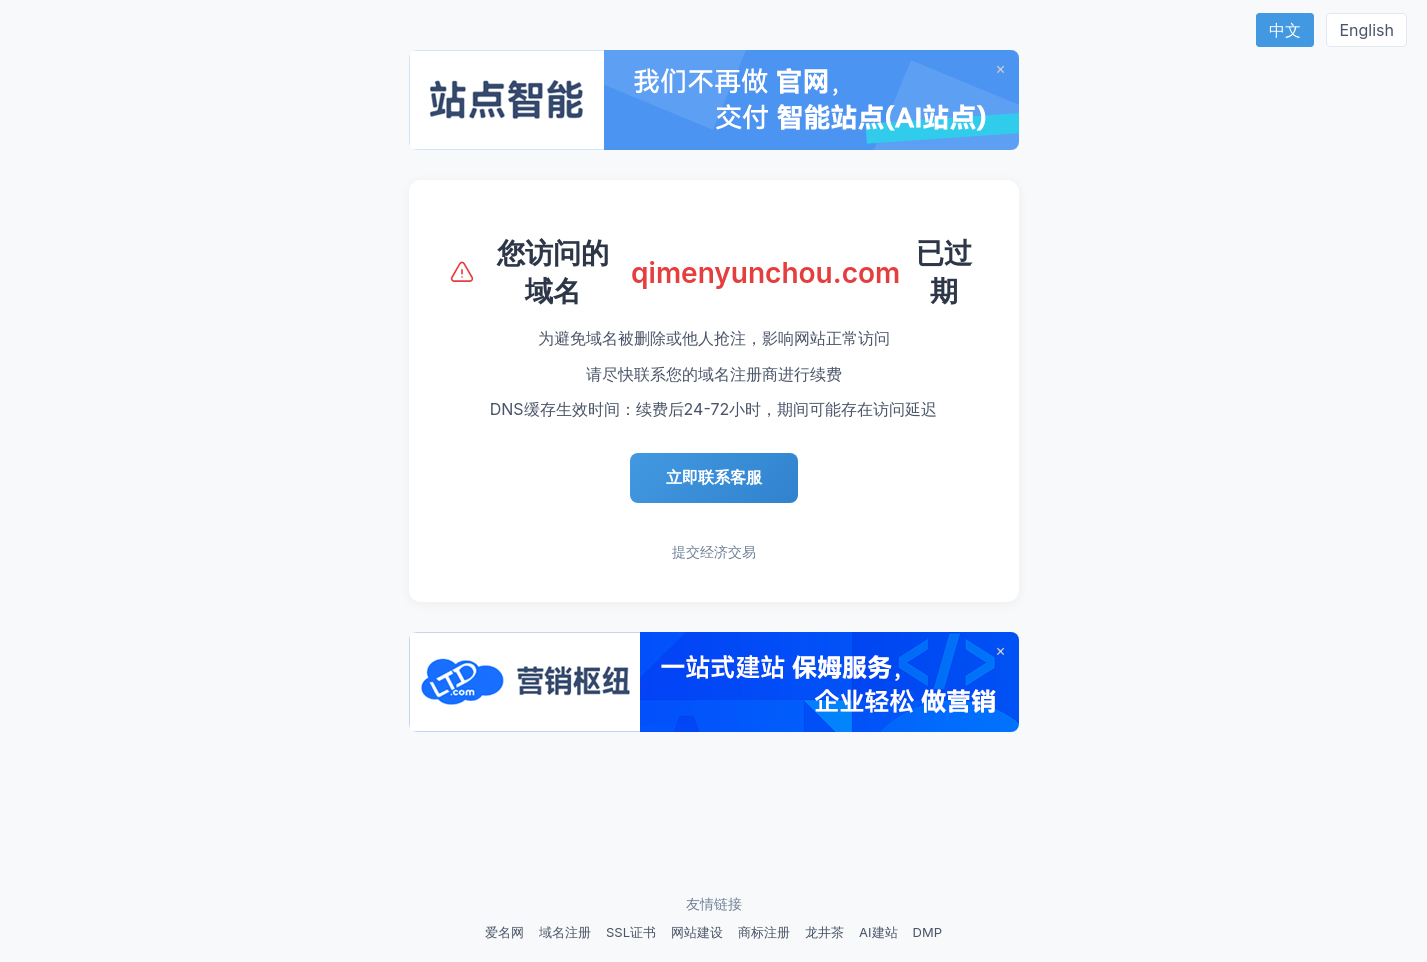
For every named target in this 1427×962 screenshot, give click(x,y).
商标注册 (764, 932)
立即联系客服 (714, 477)
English (1366, 30)
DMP (927, 932)
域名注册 (565, 932)
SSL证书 (631, 932)
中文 (1285, 30)
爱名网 (504, 932)
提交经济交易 (714, 551)
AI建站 (878, 932)
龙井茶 (824, 932)
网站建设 (697, 932)
